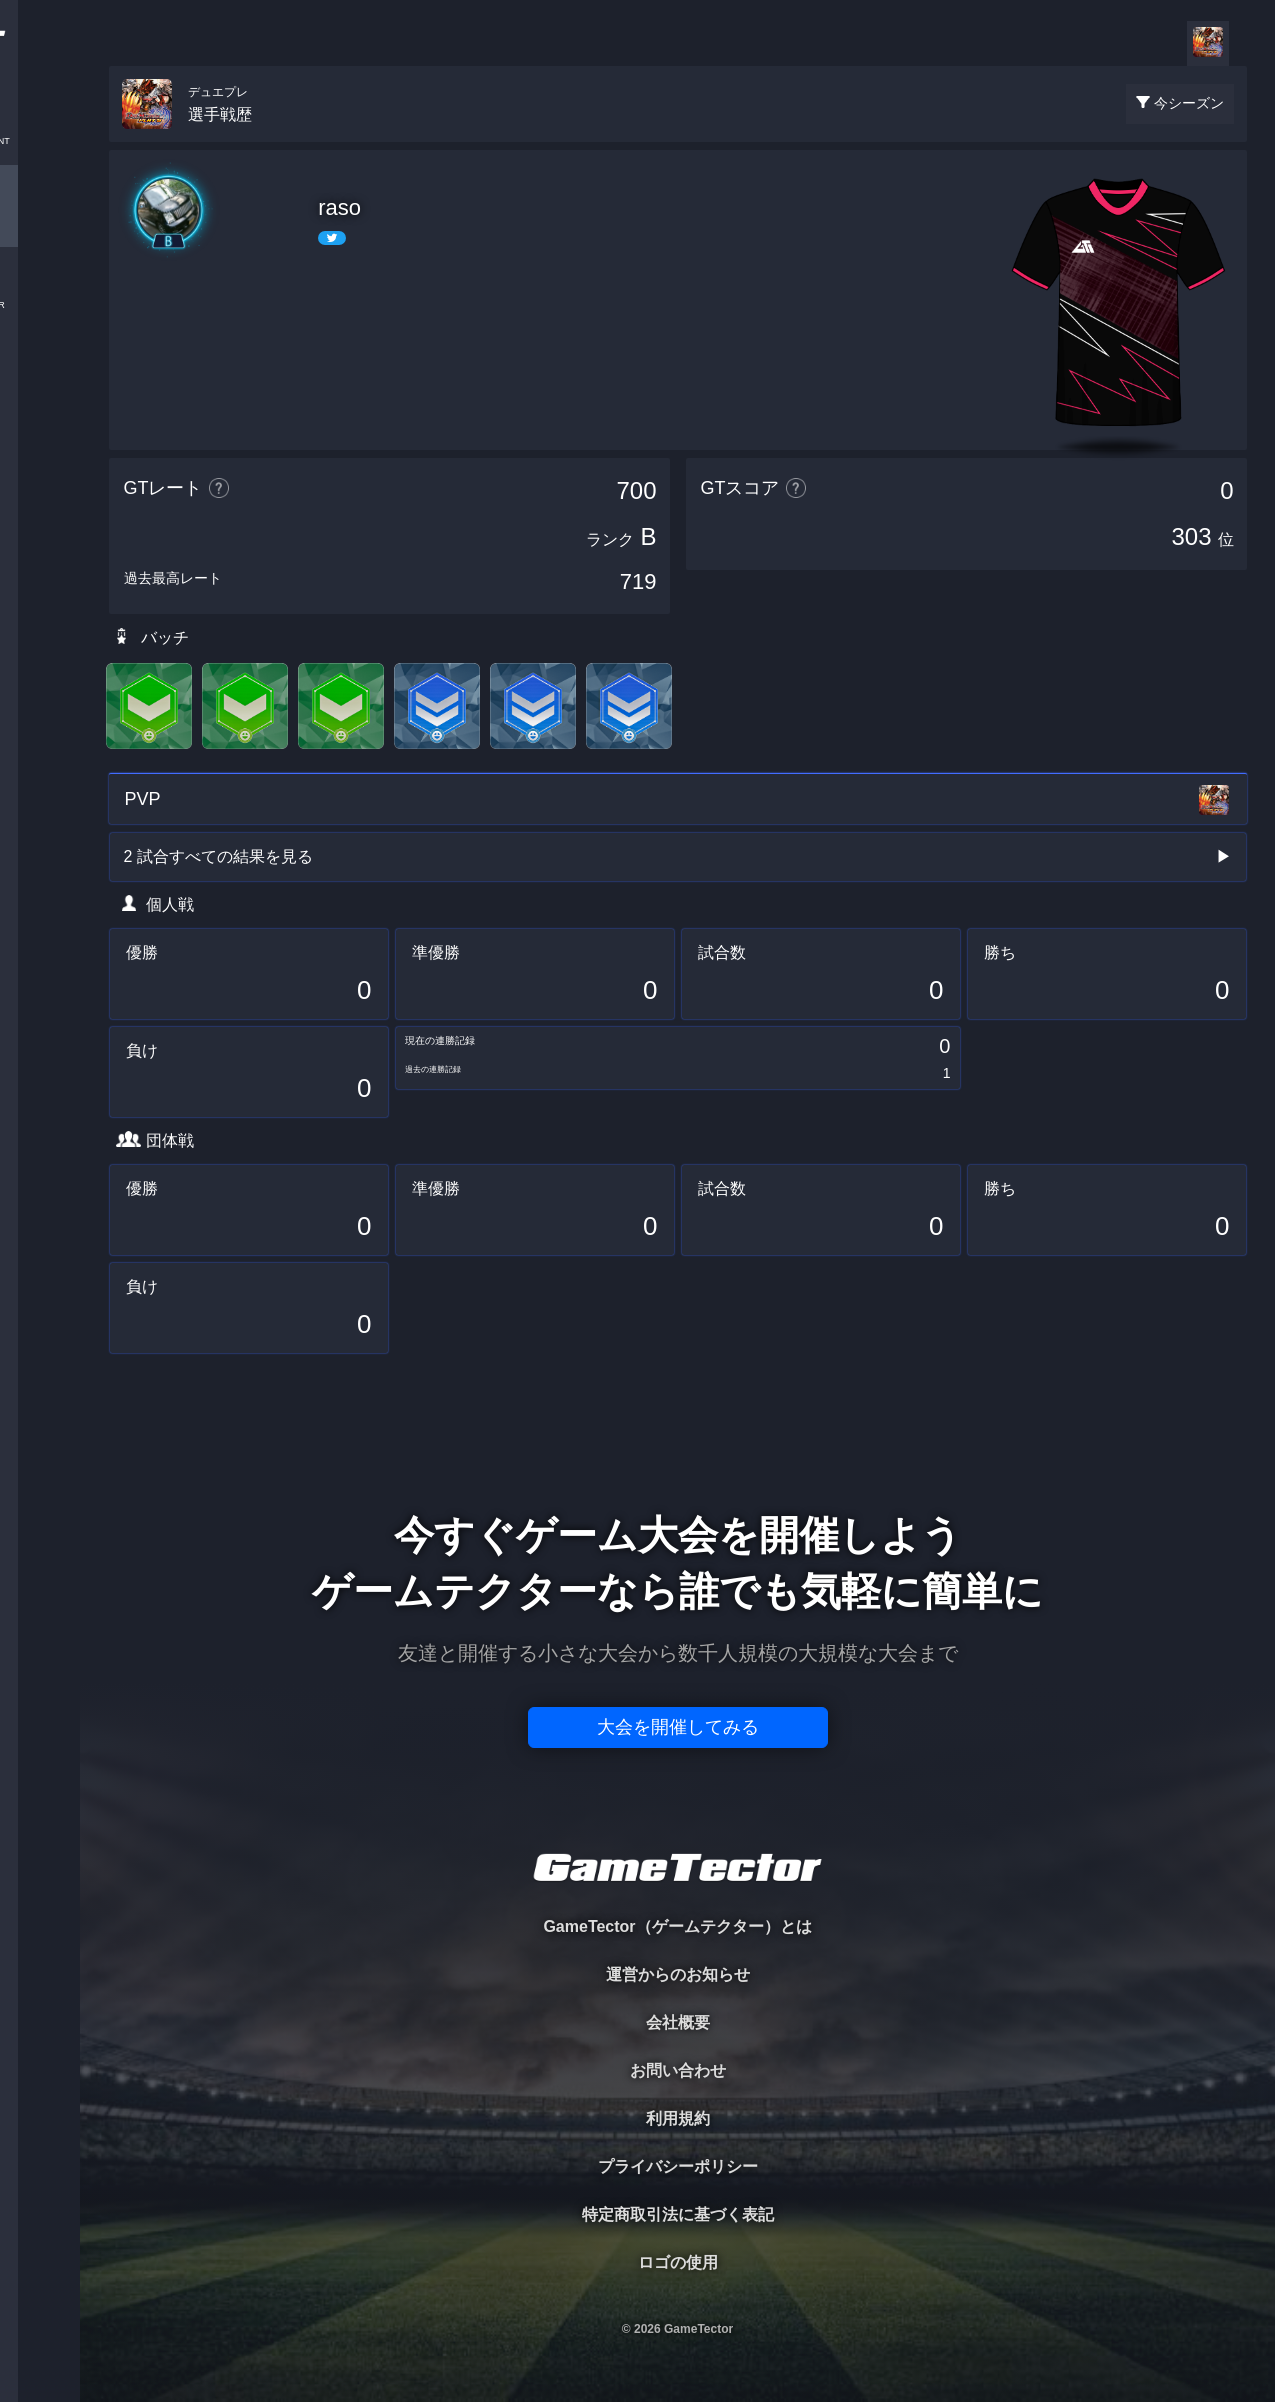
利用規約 (678, 2118)
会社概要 (678, 2022)
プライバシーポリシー (678, 2166)
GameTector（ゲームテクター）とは (677, 1926)
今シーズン (1189, 103)
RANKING (39, 387)
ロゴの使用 (678, 2262)
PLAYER (40, 223)
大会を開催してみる (678, 1727)
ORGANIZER (40, 305)
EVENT (40, 469)
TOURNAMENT (39, 141)
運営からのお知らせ (678, 1974)
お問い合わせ (678, 2070)
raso (339, 207)
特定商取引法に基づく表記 (678, 2214)
